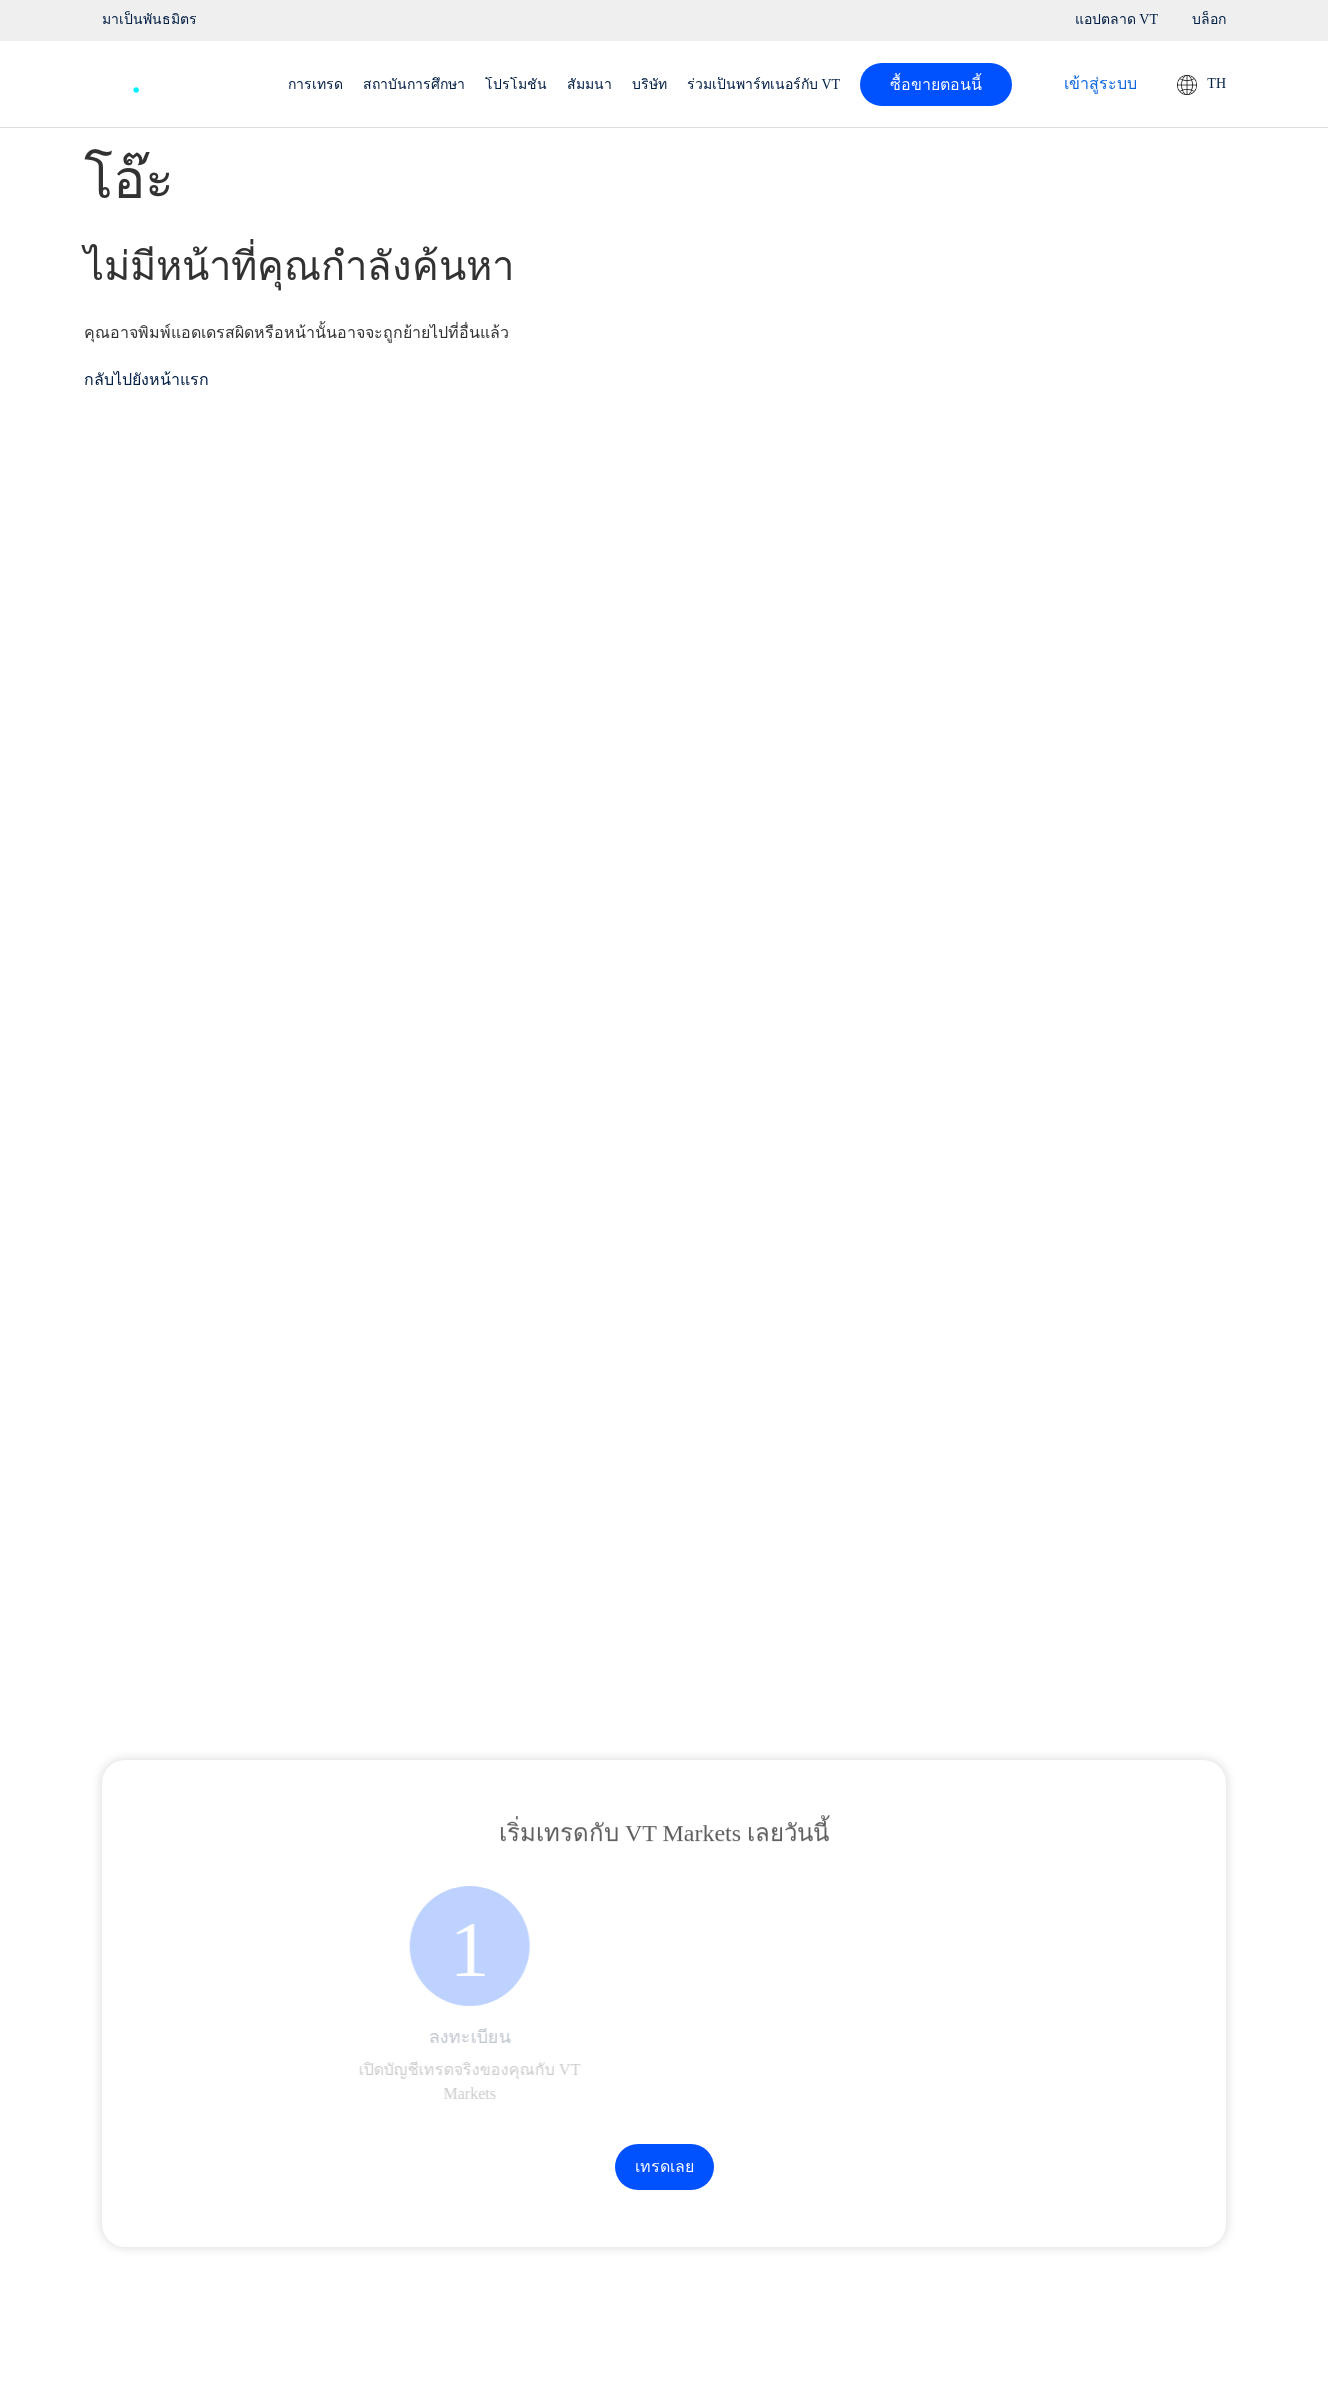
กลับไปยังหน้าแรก (146, 379)
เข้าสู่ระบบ (1100, 83)
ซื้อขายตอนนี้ (936, 84)
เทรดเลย (664, 2166)
